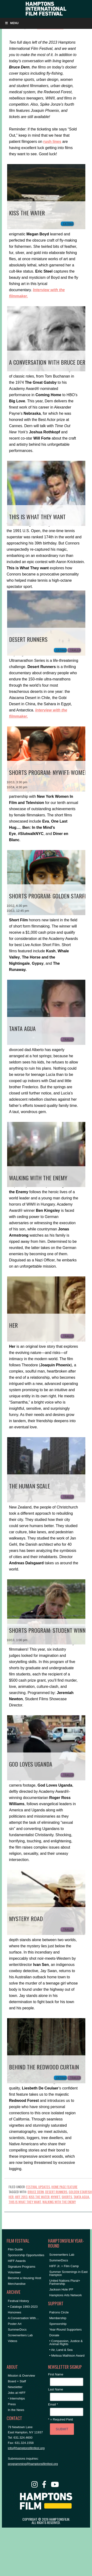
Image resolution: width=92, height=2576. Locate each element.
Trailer (75, 650)
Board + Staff (17, 2381)
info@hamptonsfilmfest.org (26, 2448)
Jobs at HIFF (16, 2393)
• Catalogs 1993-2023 (23, 2306)
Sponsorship (57, 2324)
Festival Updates (38, 2186)
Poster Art (14, 2324)
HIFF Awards (17, 2261)
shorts (67, 2196)
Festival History (18, 2301)
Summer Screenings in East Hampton (68, 2273)
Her (11, 2196)
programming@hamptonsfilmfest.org (33, 2464)
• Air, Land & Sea (61, 2350)
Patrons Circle (59, 2312)
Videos (12, 2341)
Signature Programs (21, 2266)
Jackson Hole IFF (61, 2289)
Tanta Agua (81, 2196)
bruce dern (36, 2191)
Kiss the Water (39, 2196)
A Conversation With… (23, 2318)
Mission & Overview (21, 2375)
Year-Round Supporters (65, 2329)
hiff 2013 (21, 2196)
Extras (68, 224)
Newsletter (15, 2387)
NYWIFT (55, 2196)
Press (12, 2404)
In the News (16, 2410)
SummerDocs (17, 2329)
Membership (57, 2318)
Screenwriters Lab (20, 2335)
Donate (54, 2335)
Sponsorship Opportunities (26, 2255)
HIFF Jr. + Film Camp (64, 2266)
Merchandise (16, 2284)
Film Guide (15, 2249)
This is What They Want (25, 2201)
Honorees (14, 2312)
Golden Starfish (80, 2191)
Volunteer (14, 2272)
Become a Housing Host (24, 2278)
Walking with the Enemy (59, 2201)
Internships (17, 2398)
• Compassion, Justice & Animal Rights (65, 2342)
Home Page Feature (64, 2186)
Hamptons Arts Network (65, 2295)
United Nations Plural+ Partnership (64, 2282)
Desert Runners (56, 2191)
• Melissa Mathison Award (66, 2355)
